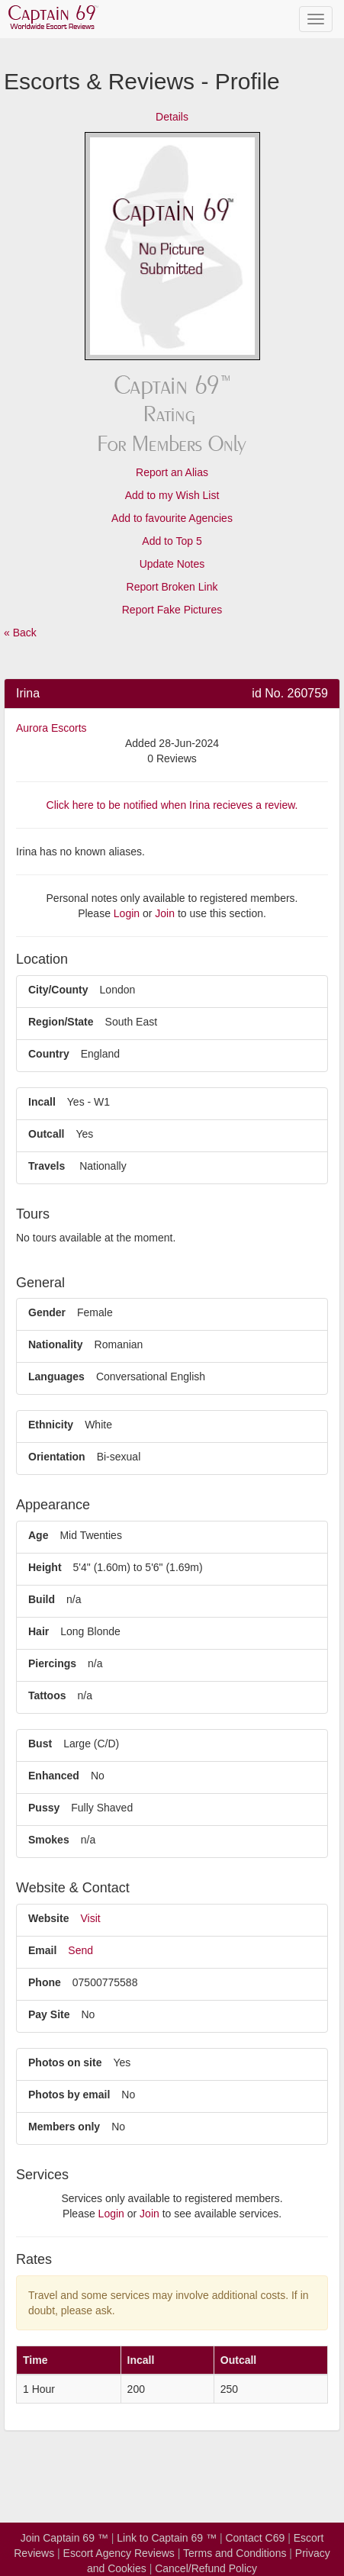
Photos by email (69, 2094)
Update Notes (172, 564)
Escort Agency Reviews (119, 2553)
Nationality (55, 1344)
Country (48, 1054)
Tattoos (47, 1695)
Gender (47, 1312)
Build (41, 1599)
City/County (58, 990)
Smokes (48, 1840)
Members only (64, 2126)
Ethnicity (50, 1424)
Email (42, 1950)
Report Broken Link (172, 587)
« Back (20, 632)
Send (80, 1950)
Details (172, 117)
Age (38, 1535)
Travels (46, 1166)
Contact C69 (255, 2538)
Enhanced (53, 1775)
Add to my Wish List (172, 495)
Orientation (56, 1457)
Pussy (43, 1808)
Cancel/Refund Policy (206, 2568)
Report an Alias (172, 472)
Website (48, 1918)
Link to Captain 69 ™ (167, 2538)
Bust (40, 1743)
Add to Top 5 (171, 541)
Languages (56, 1376)
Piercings (52, 1663)
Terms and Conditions (234, 2553)
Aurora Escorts (51, 728)
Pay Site (48, 2014)
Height (45, 1567)
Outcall (46, 1134)
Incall (42, 1102)
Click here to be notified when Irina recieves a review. (172, 805)
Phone (44, 1982)
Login (127, 913)
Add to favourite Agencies (172, 518)
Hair (38, 1631)
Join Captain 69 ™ (64, 2538)
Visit (90, 1918)
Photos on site (64, 2062)
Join (165, 913)
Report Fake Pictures (172, 610)
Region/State (61, 1022)
